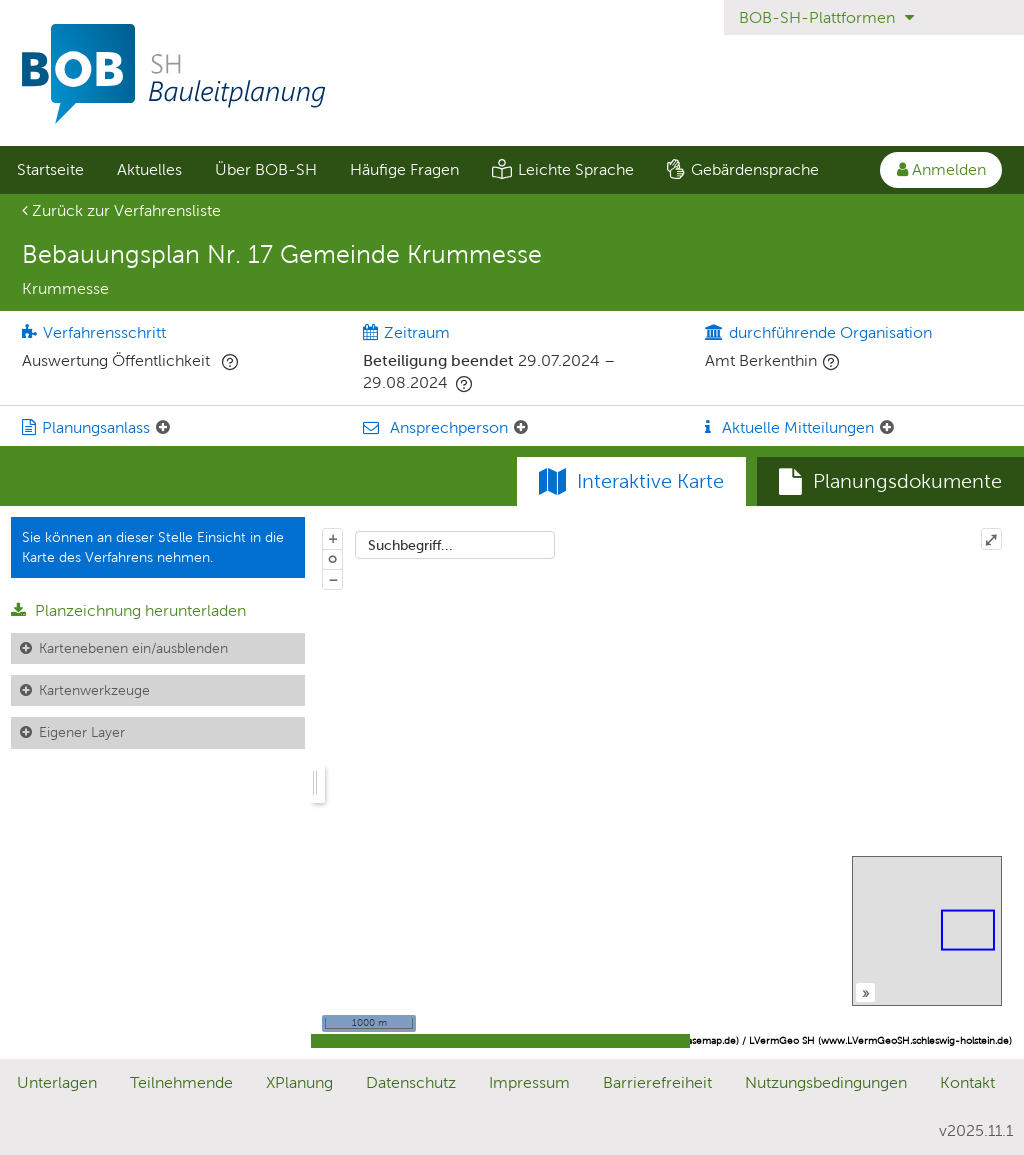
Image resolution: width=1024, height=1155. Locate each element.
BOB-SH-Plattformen (826, 17)
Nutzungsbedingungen (826, 1082)
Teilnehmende (181, 1082)
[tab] (890, 482)
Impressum (529, 1082)
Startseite (50, 169)
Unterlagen (57, 1082)
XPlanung (299, 1082)
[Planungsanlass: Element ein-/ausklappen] (163, 428)
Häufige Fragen (404, 169)
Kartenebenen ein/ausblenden (133, 648)
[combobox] (455, 545)
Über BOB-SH (266, 169)
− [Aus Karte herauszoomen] (333, 579)
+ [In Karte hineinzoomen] (333, 538)
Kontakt (967, 1082)
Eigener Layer (82, 732)
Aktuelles (149, 169)
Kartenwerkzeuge (94, 690)
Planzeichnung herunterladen (128, 610)
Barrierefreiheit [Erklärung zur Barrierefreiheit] (657, 1082)
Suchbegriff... (410, 545)
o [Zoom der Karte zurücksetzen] (332, 558)
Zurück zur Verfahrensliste (121, 210)
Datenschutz (411, 1082)
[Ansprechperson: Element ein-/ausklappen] (521, 428)
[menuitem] (50, 170)
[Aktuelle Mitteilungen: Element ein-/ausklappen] (887, 428)
